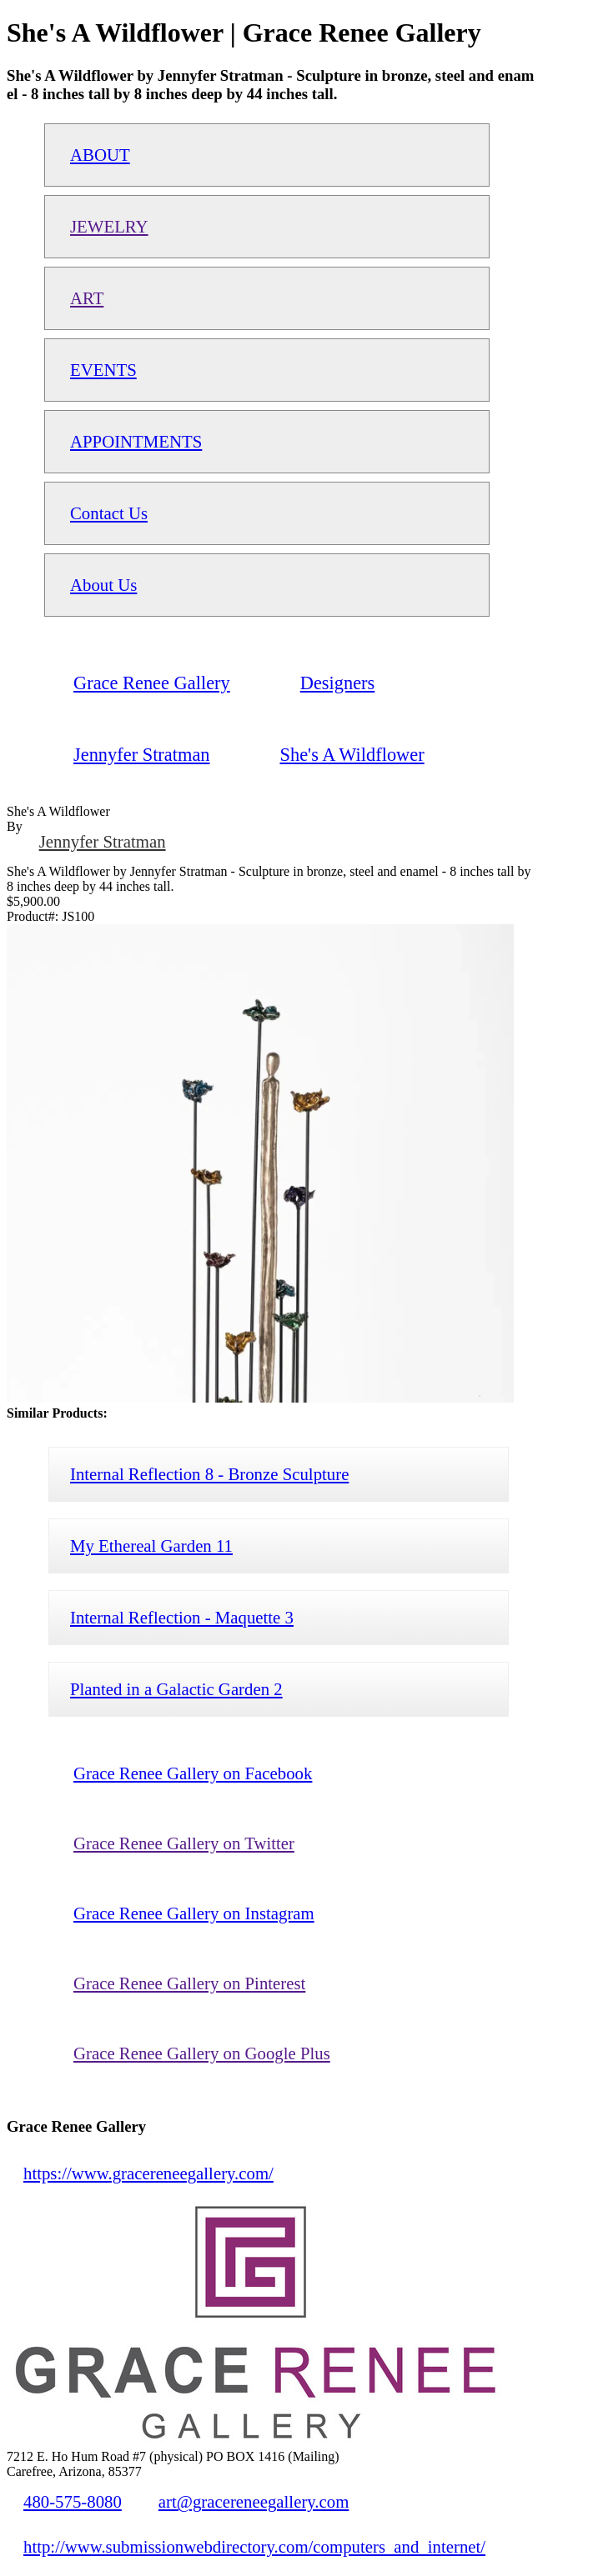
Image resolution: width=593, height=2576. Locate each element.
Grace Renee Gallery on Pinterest (189, 1983)
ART (86, 298)
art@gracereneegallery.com (253, 2501)
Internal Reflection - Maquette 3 (182, 1617)
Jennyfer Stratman (102, 841)
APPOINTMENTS (136, 441)
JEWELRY (109, 226)
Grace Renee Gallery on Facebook (192, 1773)
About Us (103, 584)
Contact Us (109, 513)
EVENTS (103, 369)
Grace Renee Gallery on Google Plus (201, 2053)
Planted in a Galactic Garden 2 (176, 1688)
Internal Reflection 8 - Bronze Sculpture (209, 1473)
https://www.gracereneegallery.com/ (148, 2173)
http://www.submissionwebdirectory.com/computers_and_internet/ (254, 2546)
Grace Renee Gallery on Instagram (193, 1913)
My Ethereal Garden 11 (151, 1545)
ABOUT (100, 154)
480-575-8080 (72, 2501)
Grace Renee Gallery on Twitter (183, 1843)
